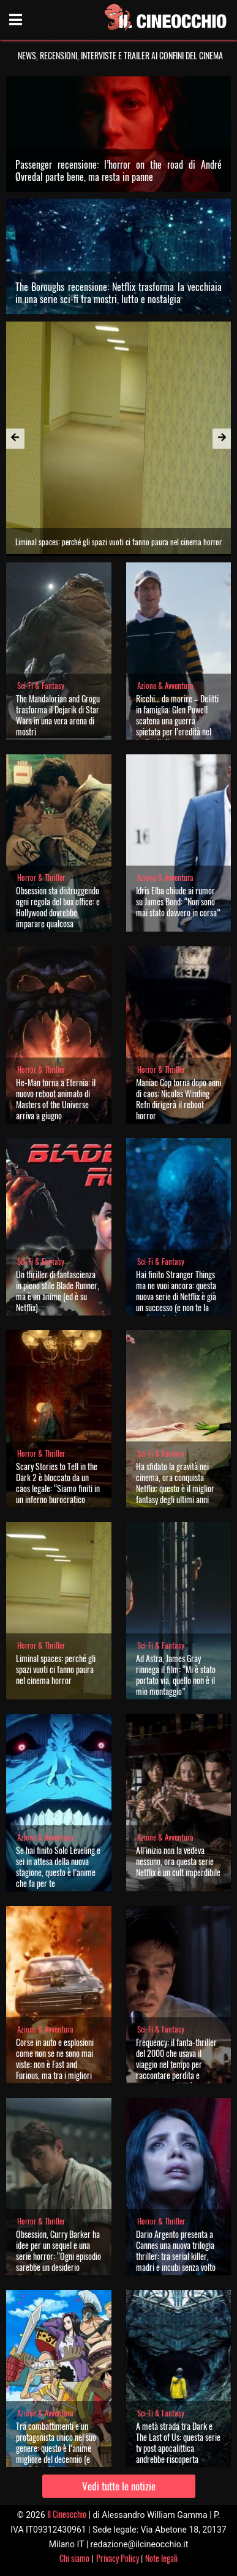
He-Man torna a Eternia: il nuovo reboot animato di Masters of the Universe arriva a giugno (56, 1099)
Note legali (161, 2558)
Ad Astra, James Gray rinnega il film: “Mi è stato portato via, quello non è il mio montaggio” (176, 1675)
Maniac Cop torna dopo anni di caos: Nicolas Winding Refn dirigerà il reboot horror (178, 1099)
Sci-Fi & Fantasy (40, 685)
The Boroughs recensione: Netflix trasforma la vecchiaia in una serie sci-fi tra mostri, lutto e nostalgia (118, 292)
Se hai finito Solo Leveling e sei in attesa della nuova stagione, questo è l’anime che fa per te (58, 1867)
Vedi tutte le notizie (119, 2485)
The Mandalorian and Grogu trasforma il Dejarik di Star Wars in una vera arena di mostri (58, 715)
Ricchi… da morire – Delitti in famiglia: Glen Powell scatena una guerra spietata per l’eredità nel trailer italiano (177, 720)
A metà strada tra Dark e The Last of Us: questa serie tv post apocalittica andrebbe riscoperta (178, 2442)
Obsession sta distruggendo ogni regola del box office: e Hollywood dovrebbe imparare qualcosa (58, 907)
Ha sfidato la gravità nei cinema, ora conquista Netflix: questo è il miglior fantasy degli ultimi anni (175, 1483)
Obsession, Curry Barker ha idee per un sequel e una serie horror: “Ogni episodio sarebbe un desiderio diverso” (58, 2256)
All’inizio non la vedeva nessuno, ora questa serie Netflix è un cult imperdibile (178, 1861)
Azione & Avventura (165, 685)
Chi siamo (74, 2558)
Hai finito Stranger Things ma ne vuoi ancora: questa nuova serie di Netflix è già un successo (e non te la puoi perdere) (176, 1296)
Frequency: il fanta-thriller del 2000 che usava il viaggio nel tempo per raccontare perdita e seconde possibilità (176, 2064)
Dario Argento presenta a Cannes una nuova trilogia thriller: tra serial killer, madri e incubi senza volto (176, 2250)
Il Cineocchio (66, 2514)
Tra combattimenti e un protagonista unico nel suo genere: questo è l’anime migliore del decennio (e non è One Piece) (56, 2448)
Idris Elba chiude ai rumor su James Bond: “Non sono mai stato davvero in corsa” (178, 901)
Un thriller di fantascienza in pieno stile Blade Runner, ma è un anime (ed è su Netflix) (57, 1291)
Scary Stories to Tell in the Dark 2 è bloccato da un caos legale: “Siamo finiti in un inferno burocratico (58, 1483)
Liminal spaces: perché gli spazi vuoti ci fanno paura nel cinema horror (56, 1669)
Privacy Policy (117, 2558)
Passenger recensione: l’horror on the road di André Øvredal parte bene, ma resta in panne (118, 170)
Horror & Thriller (41, 877)
